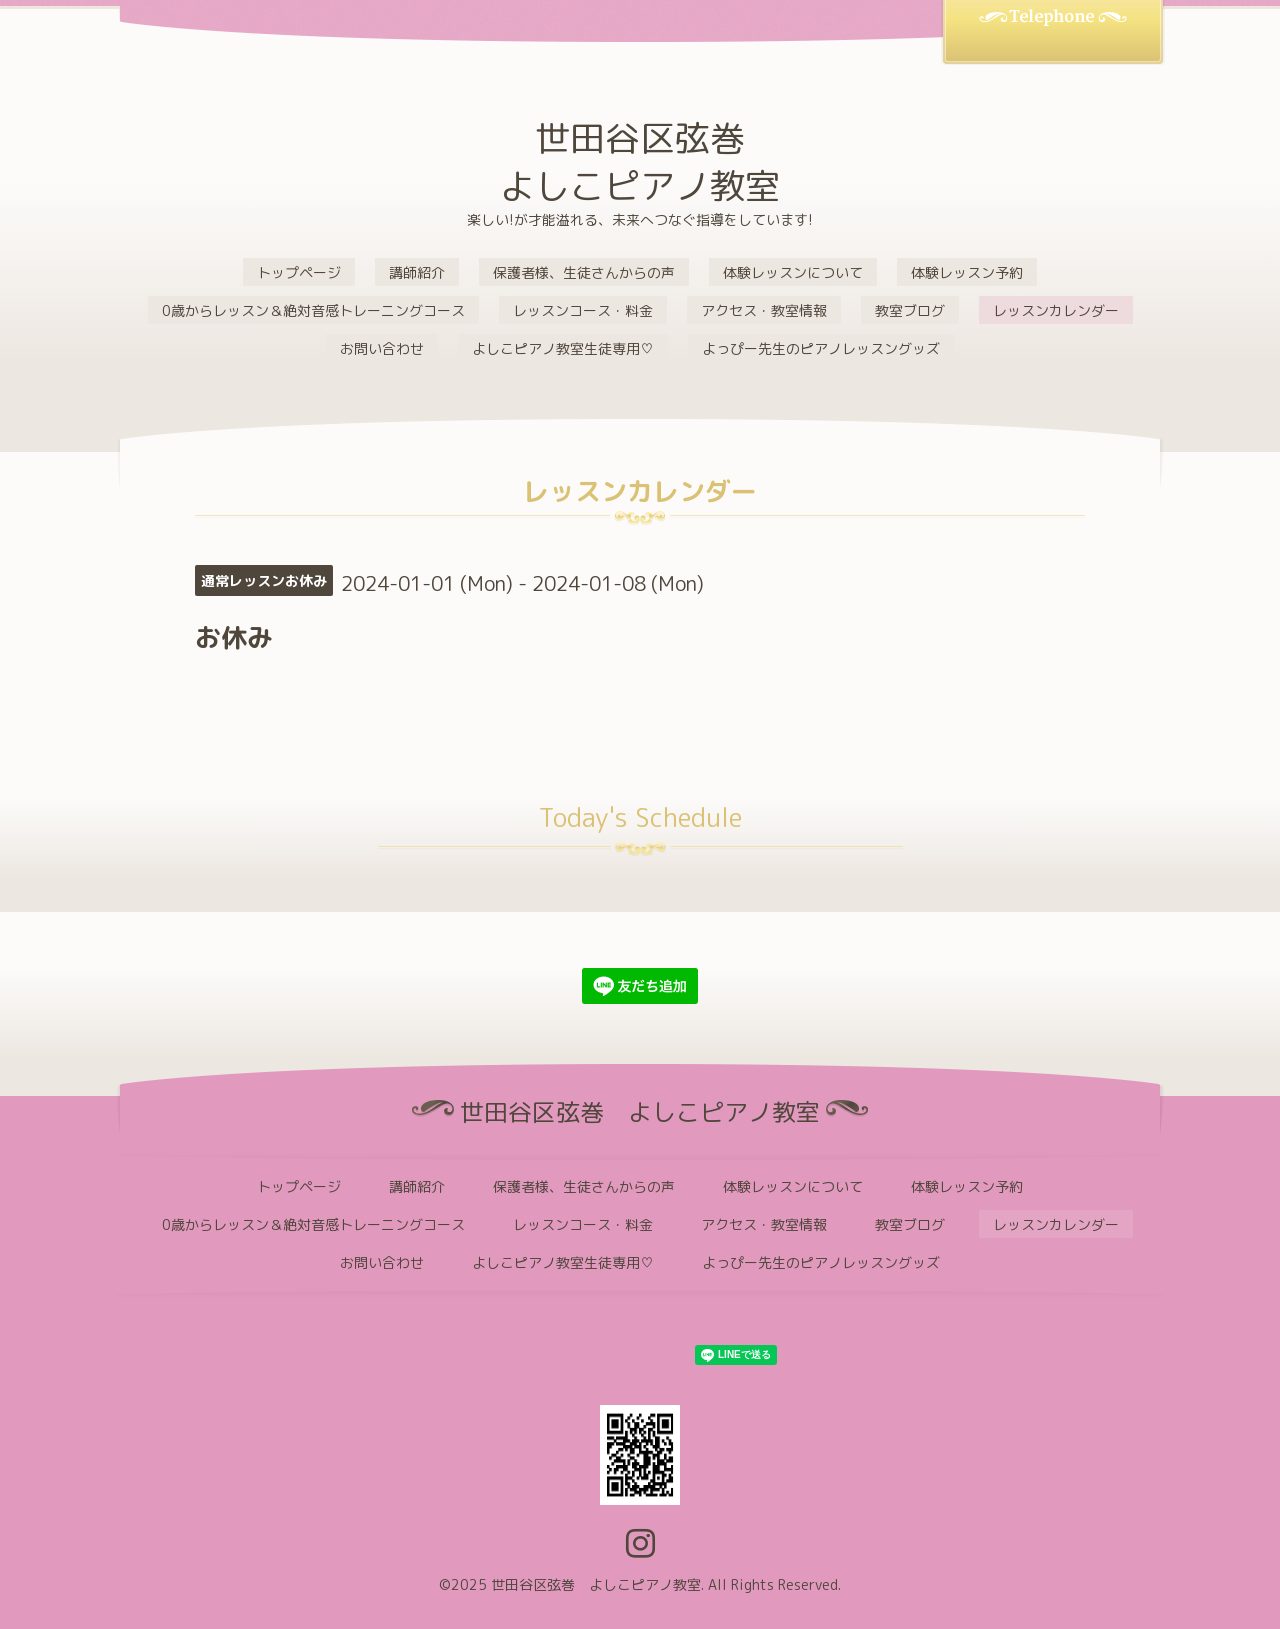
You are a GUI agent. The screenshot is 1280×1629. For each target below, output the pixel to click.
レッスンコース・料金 (583, 310)
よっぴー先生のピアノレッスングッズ (821, 348)
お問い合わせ (382, 348)
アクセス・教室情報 (764, 310)
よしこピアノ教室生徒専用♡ (563, 348)
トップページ (299, 272)
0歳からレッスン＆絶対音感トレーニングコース (313, 310)
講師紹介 (417, 272)
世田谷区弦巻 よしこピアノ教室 (640, 161)
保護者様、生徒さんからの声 (584, 272)
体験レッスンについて (793, 272)
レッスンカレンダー (1056, 310)
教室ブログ (910, 310)
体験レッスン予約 (967, 272)
